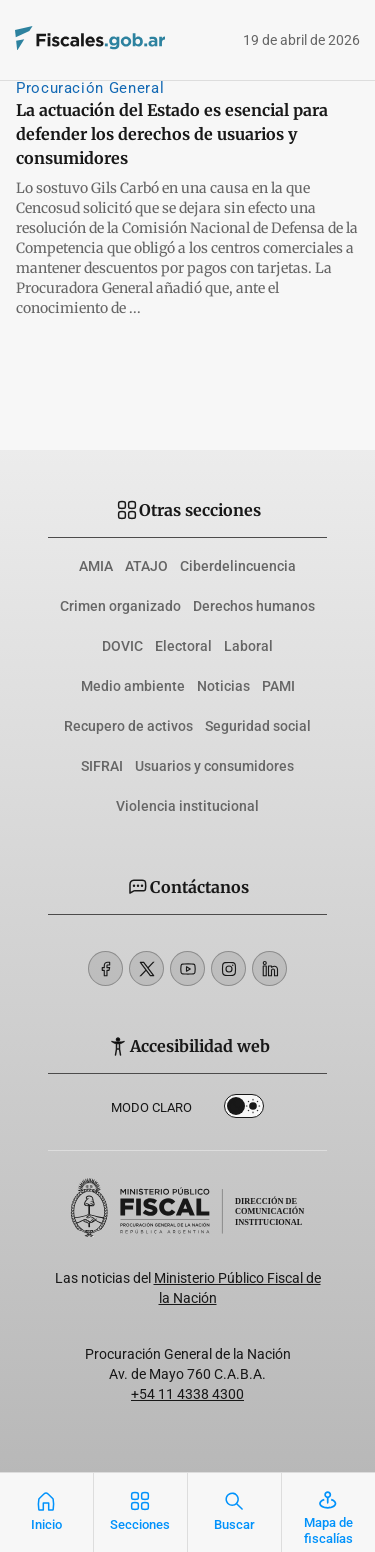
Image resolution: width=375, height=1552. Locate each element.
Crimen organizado (120, 606)
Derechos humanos (254, 606)
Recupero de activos (128, 726)
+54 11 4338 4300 (187, 1394)
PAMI (278, 686)
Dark (244, 1110)
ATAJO (146, 566)
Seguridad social (258, 726)
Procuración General (90, 88)
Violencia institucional (187, 806)
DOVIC (122, 646)
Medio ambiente (133, 686)
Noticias (223, 686)
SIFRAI (102, 766)
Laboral (248, 646)
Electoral (183, 646)
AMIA (96, 566)
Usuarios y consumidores (214, 766)
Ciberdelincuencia (238, 566)
